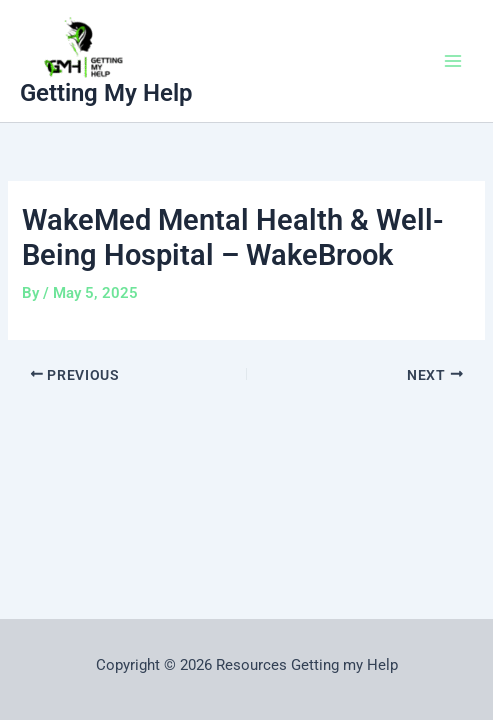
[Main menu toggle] (453, 61)
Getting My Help (106, 93)
